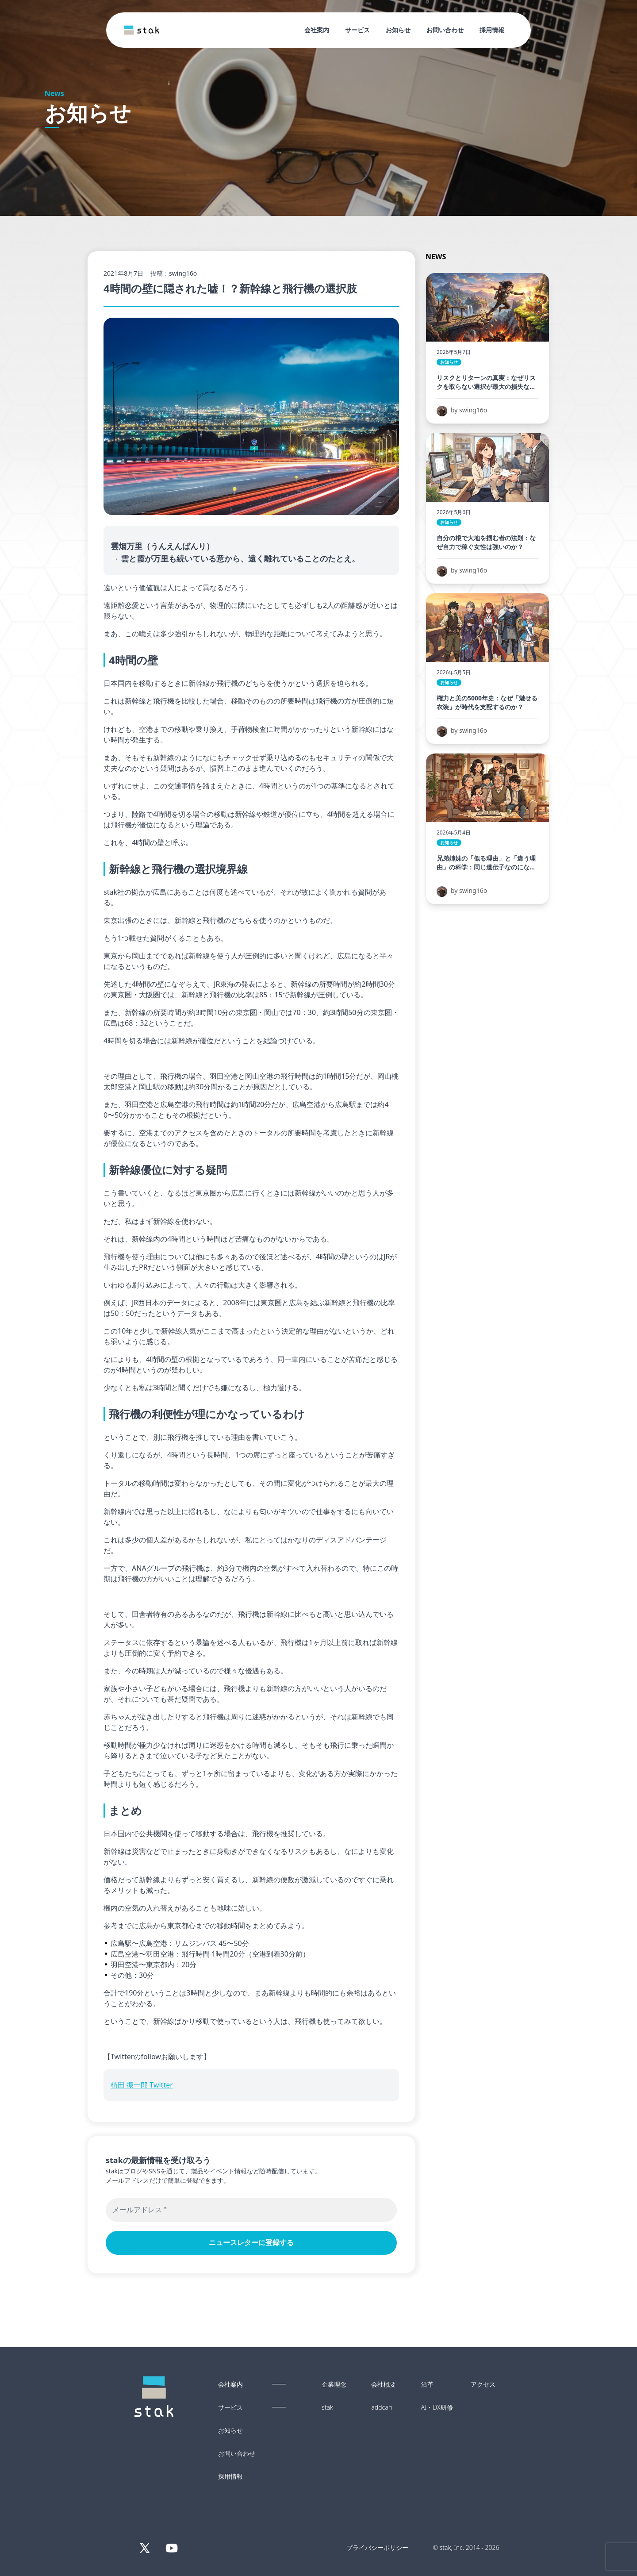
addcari (381, 2407)
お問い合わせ (445, 30)
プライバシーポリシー (377, 2547)
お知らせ (398, 30)
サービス (357, 30)
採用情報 (492, 30)
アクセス (483, 2384)
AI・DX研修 (437, 2407)
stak (327, 2407)
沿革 (427, 2384)
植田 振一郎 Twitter (142, 2085)
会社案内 (316, 30)
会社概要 (383, 2384)
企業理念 (334, 2384)
